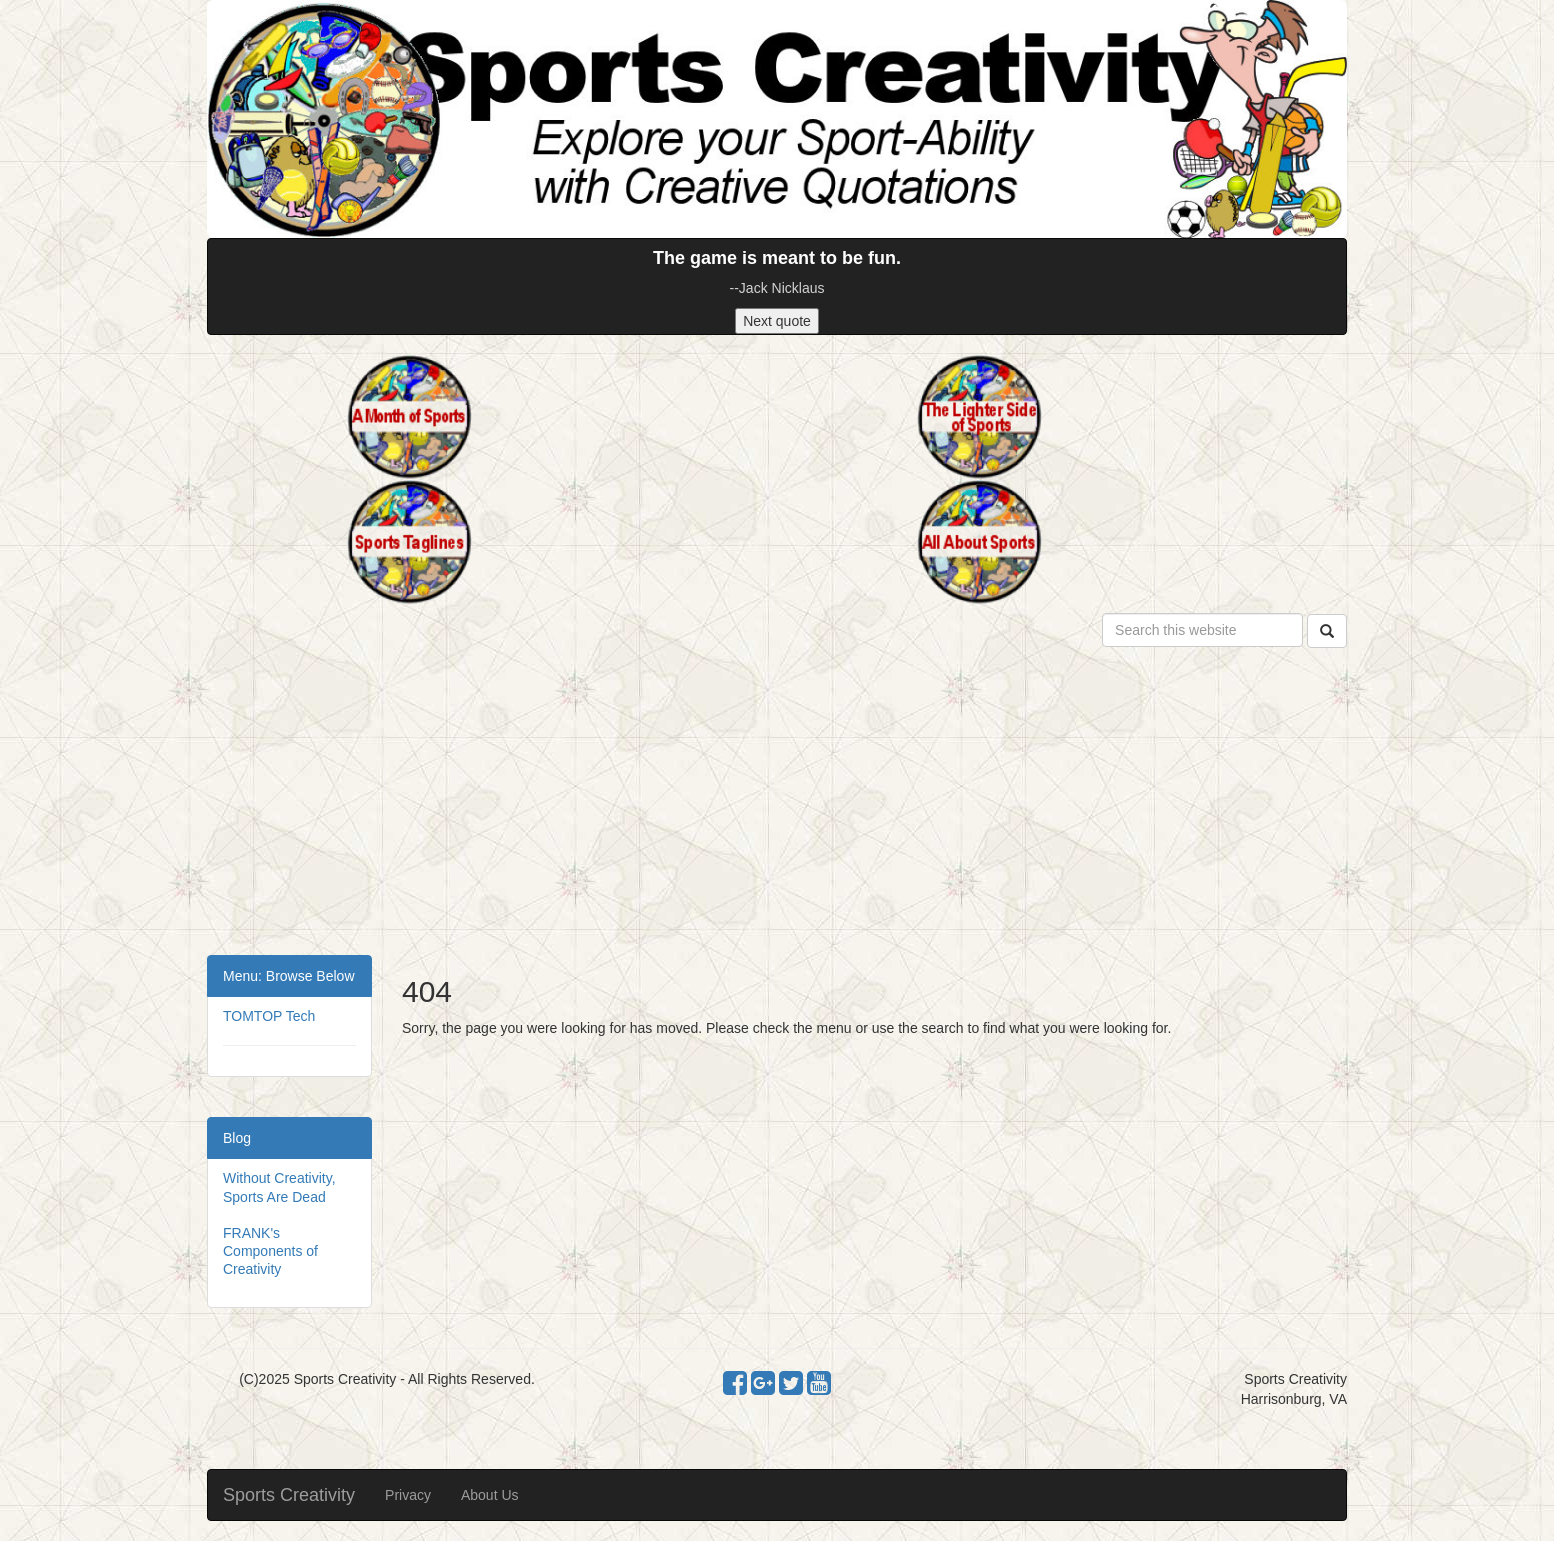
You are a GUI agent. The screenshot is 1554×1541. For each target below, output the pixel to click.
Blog (237, 1138)
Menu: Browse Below (289, 976)
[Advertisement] (777, 805)
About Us (490, 1495)
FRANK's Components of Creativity (270, 1251)
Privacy (408, 1495)
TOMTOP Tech (269, 1016)
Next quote (777, 321)
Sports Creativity (289, 1495)
